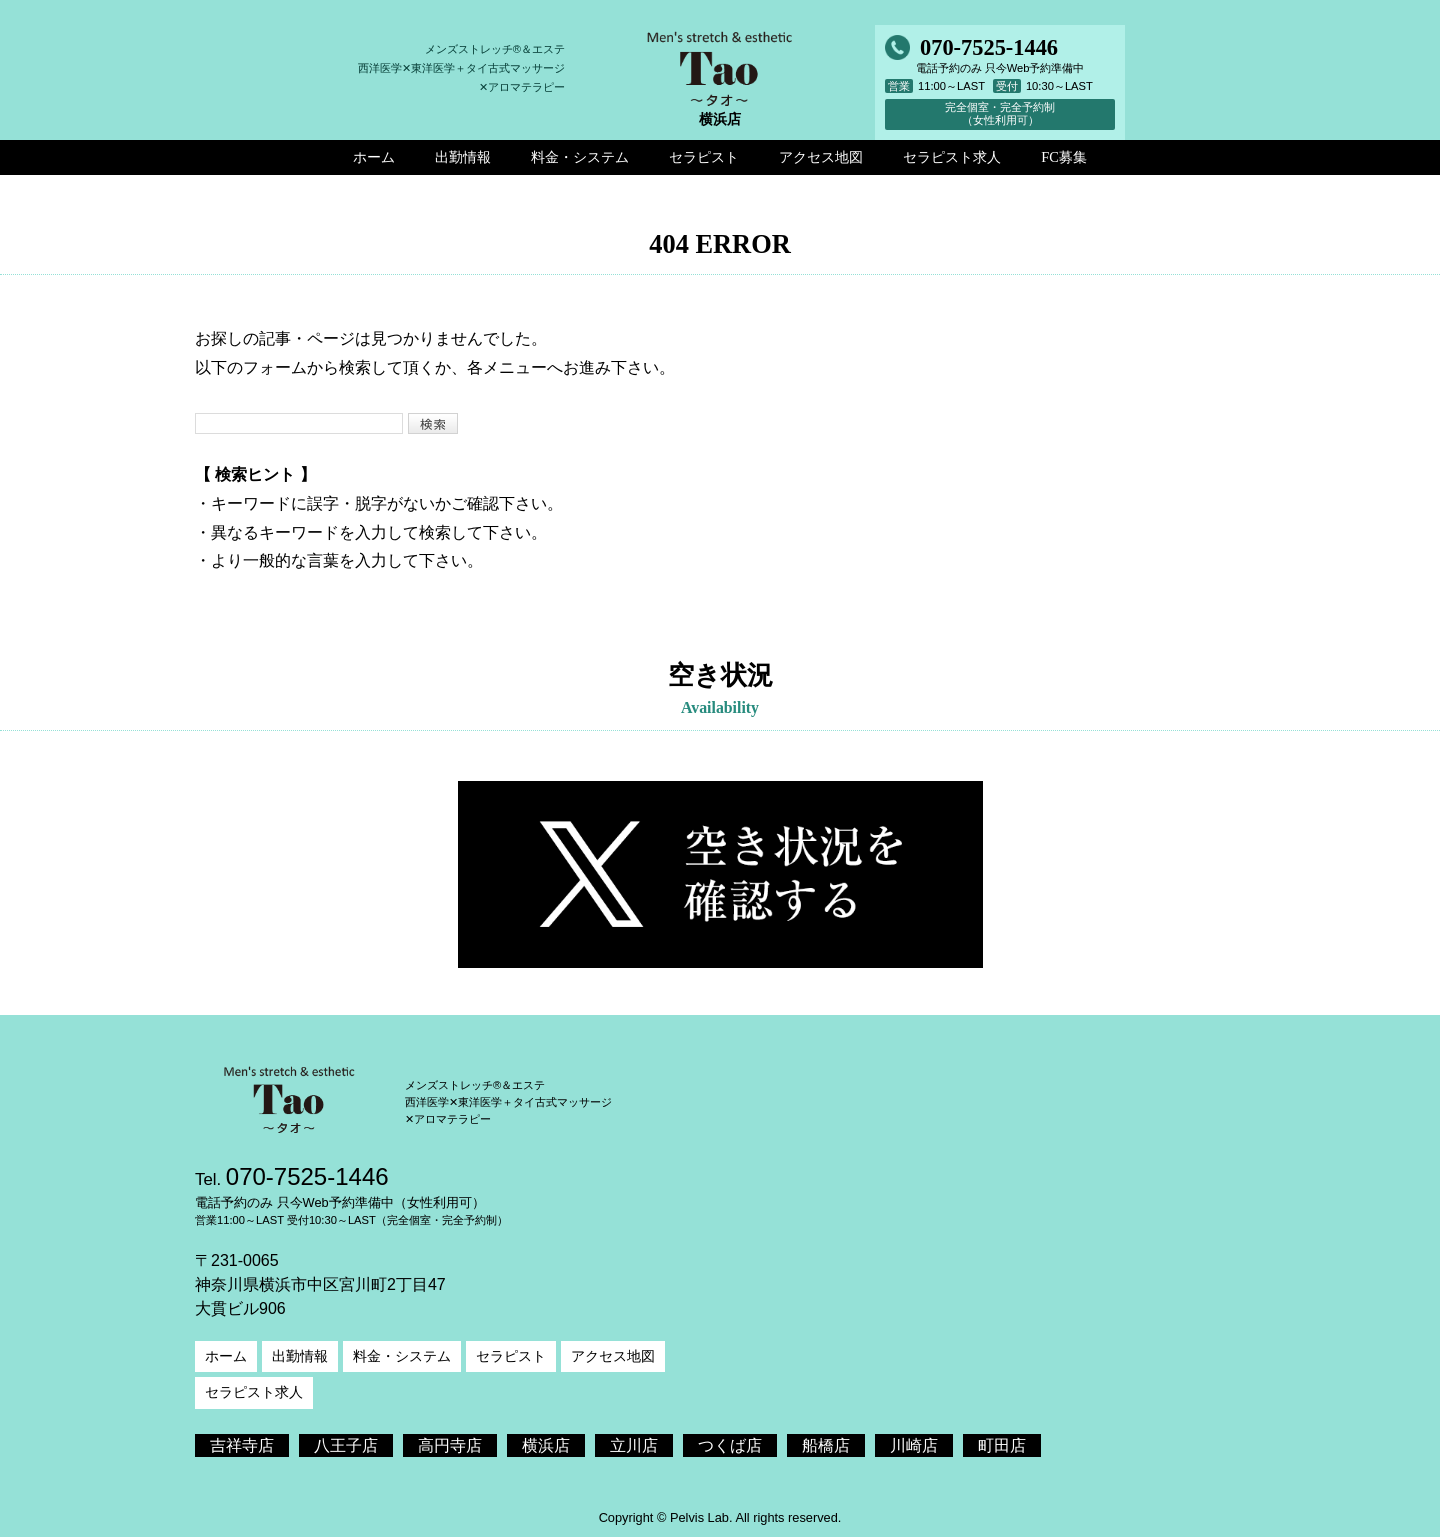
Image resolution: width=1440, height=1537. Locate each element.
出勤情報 (300, 1356)
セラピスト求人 (254, 1392)
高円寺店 (450, 1445)
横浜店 (546, 1445)
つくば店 (730, 1445)
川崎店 (914, 1445)
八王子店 (346, 1445)
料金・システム (402, 1356)
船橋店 (826, 1445)
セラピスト (511, 1356)
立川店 (634, 1445)
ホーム (226, 1356)
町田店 (1002, 1445)
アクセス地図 (613, 1356)
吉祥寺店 (242, 1445)
